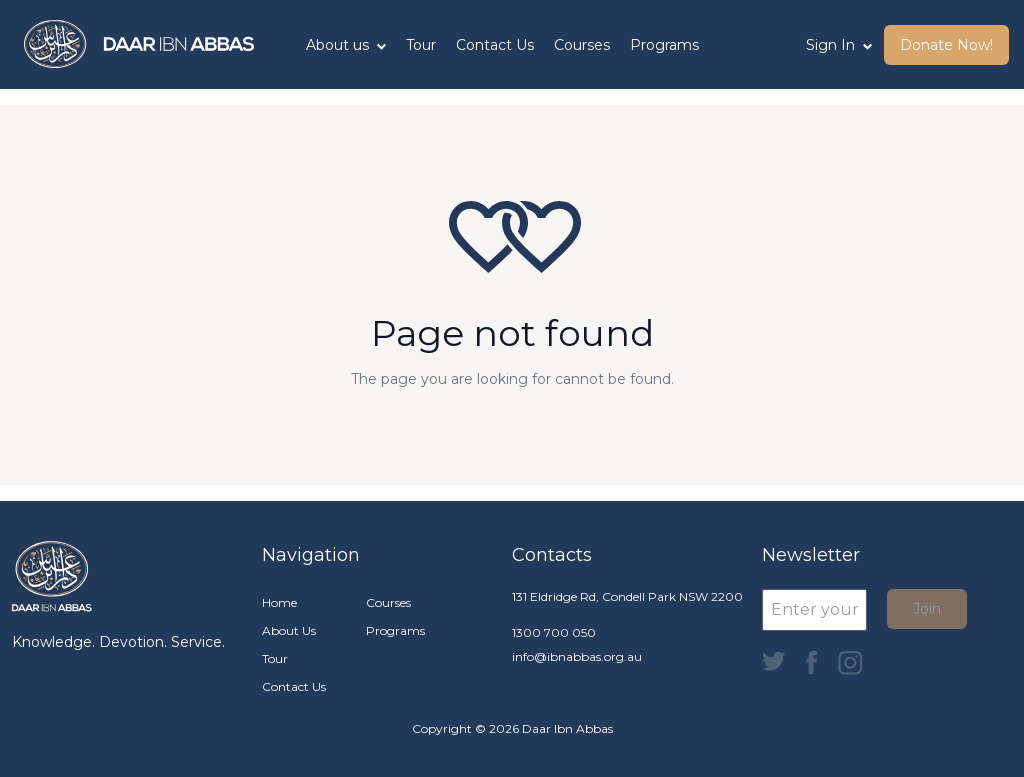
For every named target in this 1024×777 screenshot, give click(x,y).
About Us (289, 630)
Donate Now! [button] (946, 45)
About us (346, 45)
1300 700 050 (554, 632)
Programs (664, 45)
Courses (582, 45)
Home (279, 602)
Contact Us (495, 45)
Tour (421, 45)
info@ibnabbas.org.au (577, 656)
